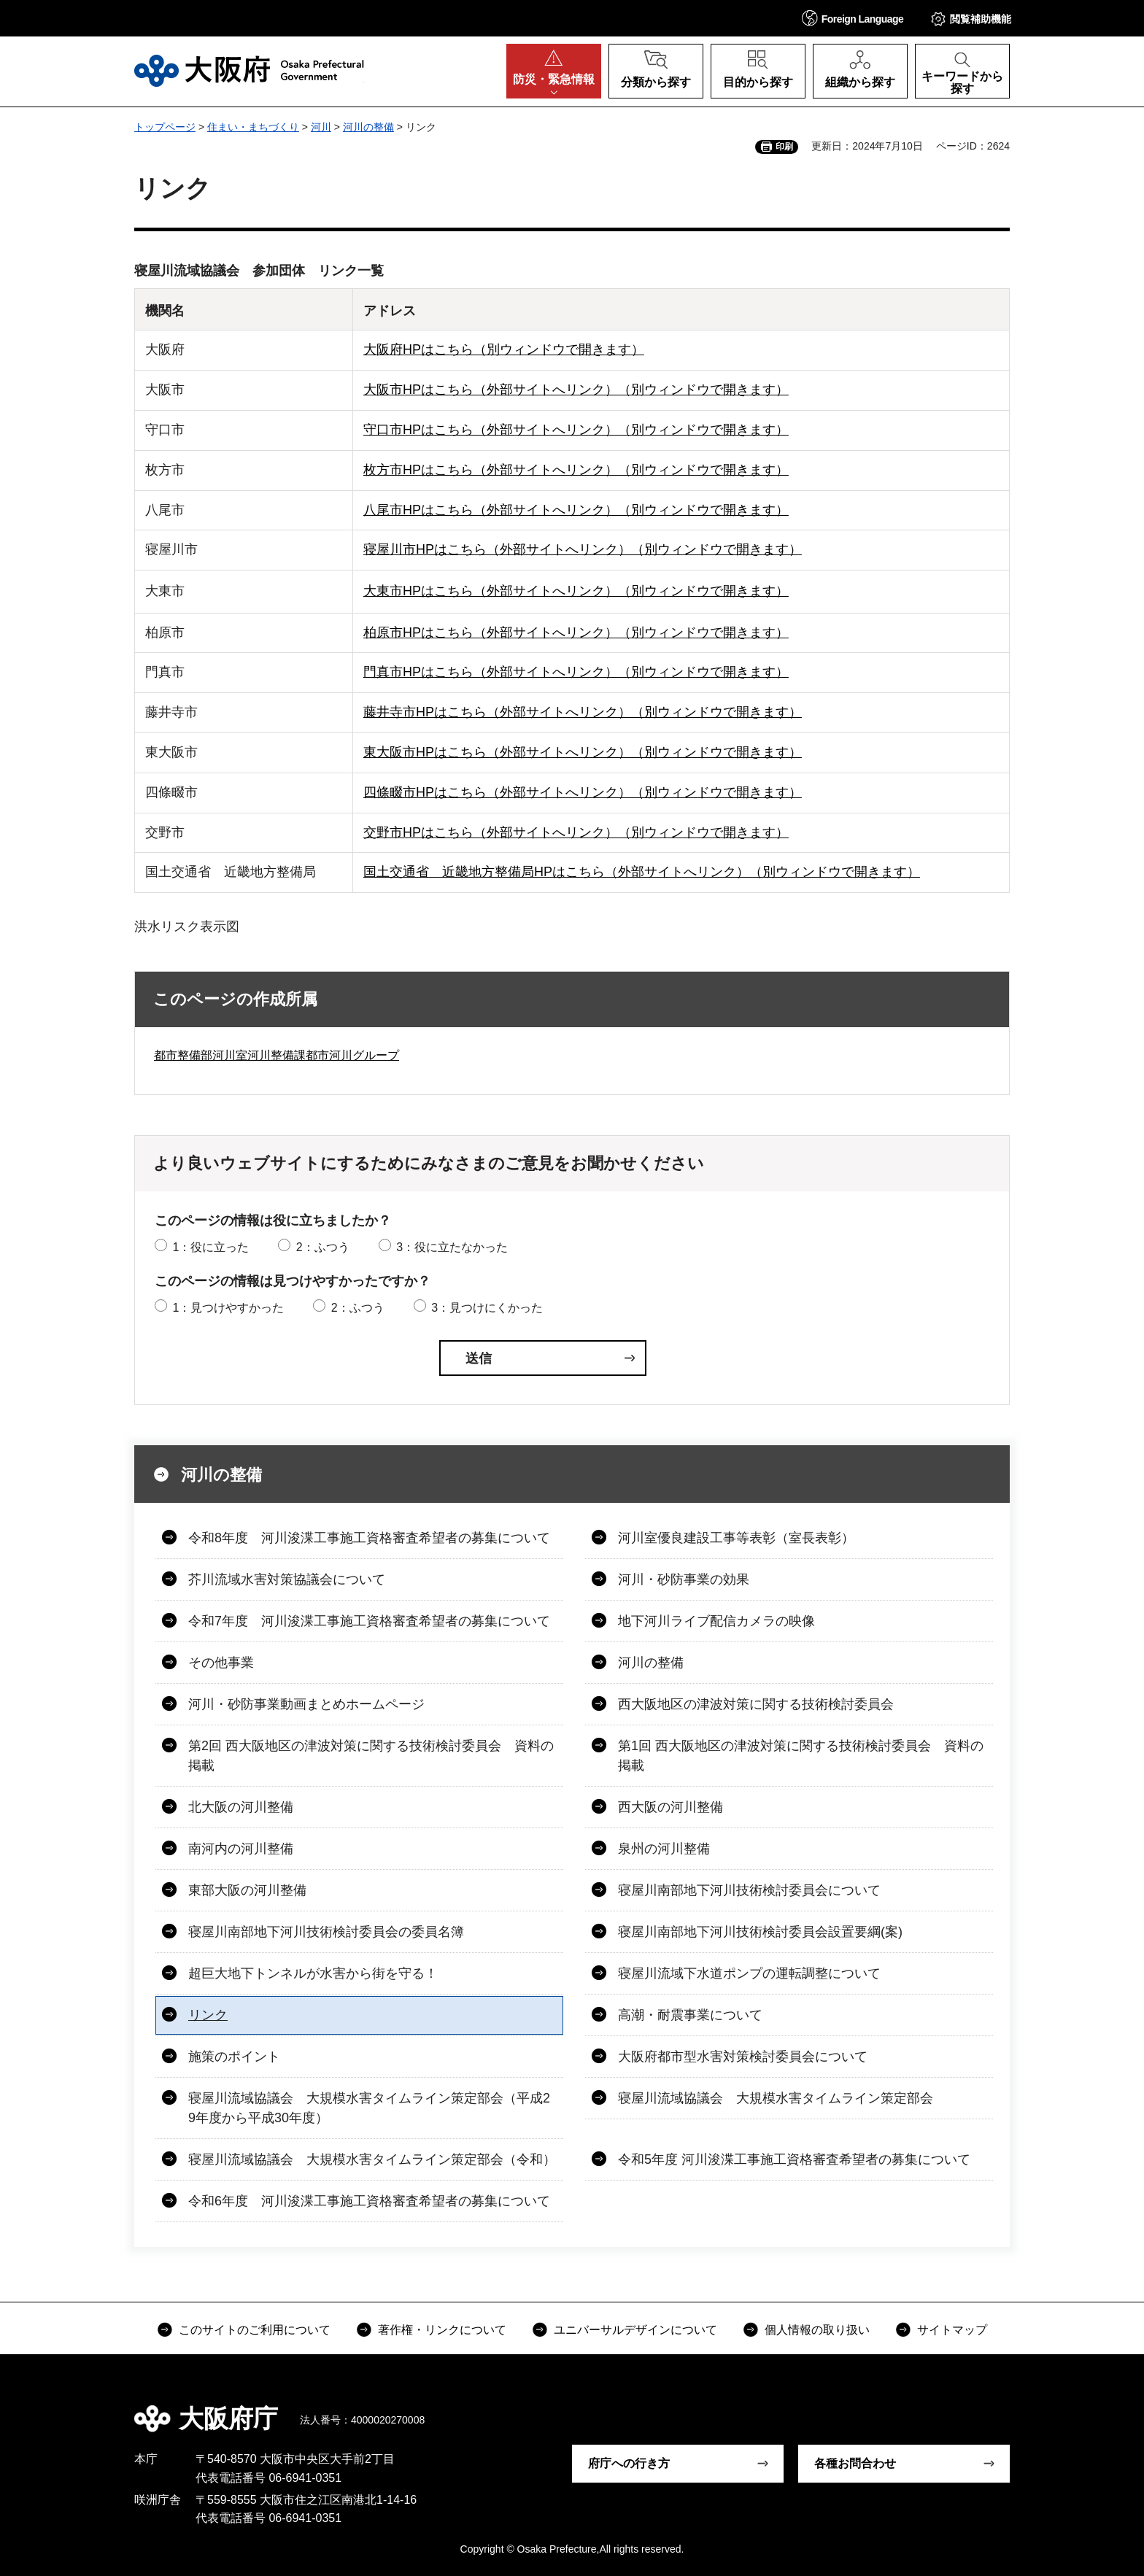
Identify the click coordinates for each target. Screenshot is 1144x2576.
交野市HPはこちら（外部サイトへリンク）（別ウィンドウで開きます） (576, 832)
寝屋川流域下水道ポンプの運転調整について (749, 1973)
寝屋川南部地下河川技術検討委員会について (749, 1890)
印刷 (784, 147)
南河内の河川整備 (240, 1848)
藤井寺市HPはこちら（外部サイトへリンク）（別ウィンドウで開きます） (582, 712)
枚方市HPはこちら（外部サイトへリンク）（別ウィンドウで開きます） (576, 470)
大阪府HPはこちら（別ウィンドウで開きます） (503, 349)
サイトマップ (952, 2330)
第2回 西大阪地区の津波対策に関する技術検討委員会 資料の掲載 (371, 1755)
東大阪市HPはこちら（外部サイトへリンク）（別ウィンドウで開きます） (582, 752)
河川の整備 (368, 127)
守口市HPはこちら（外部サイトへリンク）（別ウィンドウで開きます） (576, 429)
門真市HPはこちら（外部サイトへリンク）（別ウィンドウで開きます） (576, 672)
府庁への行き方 (629, 2463)
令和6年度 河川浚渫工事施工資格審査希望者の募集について (369, 2201)
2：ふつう (322, 1247)
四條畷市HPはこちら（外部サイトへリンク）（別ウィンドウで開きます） (582, 792)
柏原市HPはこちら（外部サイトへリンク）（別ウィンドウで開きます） (576, 632)
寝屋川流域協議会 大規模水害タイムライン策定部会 (775, 2098)
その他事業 (221, 1662)
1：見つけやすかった (228, 1307)
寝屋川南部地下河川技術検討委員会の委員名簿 (326, 1932)
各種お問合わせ (855, 2463)
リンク (208, 2015)
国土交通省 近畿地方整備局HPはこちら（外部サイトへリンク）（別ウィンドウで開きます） (641, 872)
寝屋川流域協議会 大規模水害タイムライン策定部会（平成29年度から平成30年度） (369, 2108)
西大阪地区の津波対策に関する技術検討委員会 (756, 1704)
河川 (321, 127)
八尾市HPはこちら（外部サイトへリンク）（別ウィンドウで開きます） (576, 510)
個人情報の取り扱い (817, 2330)
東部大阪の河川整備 (247, 1890)
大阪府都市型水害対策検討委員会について (742, 2056)
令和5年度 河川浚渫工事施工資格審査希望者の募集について (794, 2159)
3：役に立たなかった (452, 1247)
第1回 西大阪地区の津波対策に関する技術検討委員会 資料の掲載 (800, 1755)
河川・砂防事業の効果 (683, 1579)
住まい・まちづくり (253, 127)
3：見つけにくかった (487, 1307)
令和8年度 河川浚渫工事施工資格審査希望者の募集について (369, 1538)
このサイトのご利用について (255, 2330)
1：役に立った (210, 1247)
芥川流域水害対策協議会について (286, 1579)
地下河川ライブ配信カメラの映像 (716, 1621)
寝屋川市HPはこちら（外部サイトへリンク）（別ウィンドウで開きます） (582, 549)
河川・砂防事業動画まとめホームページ (306, 1704)
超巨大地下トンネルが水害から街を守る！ (313, 1973)
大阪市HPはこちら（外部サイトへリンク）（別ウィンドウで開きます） (576, 389)
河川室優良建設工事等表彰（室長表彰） (736, 1538)
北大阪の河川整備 (240, 1807)
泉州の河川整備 (664, 1848)
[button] (852, 18)
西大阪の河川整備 (670, 1807)
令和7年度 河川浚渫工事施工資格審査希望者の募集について (369, 1621)
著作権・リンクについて (442, 2330)
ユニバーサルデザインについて (635, 2330)
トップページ (165, 127)
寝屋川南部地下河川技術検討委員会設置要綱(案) (760, 1932)
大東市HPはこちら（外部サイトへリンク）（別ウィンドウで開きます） (576, 591)
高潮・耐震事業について (690, 2015)
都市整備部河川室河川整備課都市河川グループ (276, 1055)
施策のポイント (234, 2056)
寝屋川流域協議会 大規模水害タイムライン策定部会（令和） (372, 2159)
